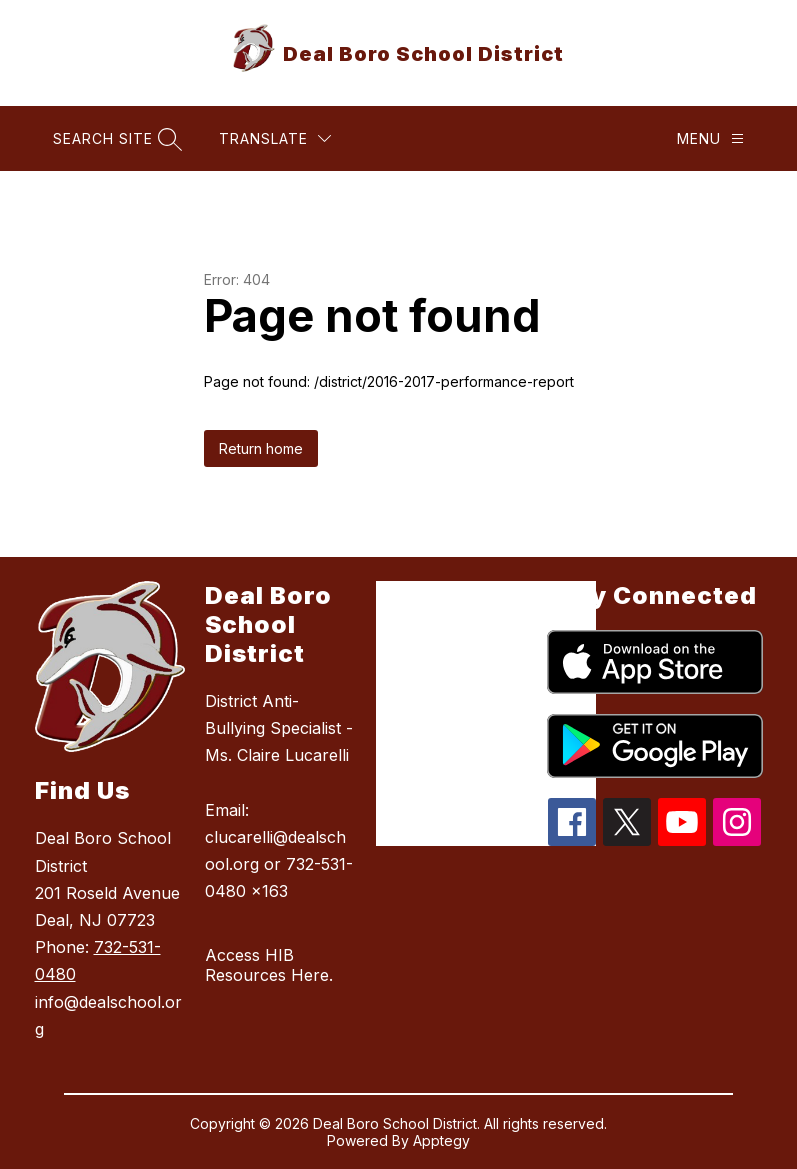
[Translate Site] (275, 138)
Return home (261, 448)
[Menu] (710, 138)
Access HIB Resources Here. (269, 965)
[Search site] (115, 138)
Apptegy (441, 1140)
